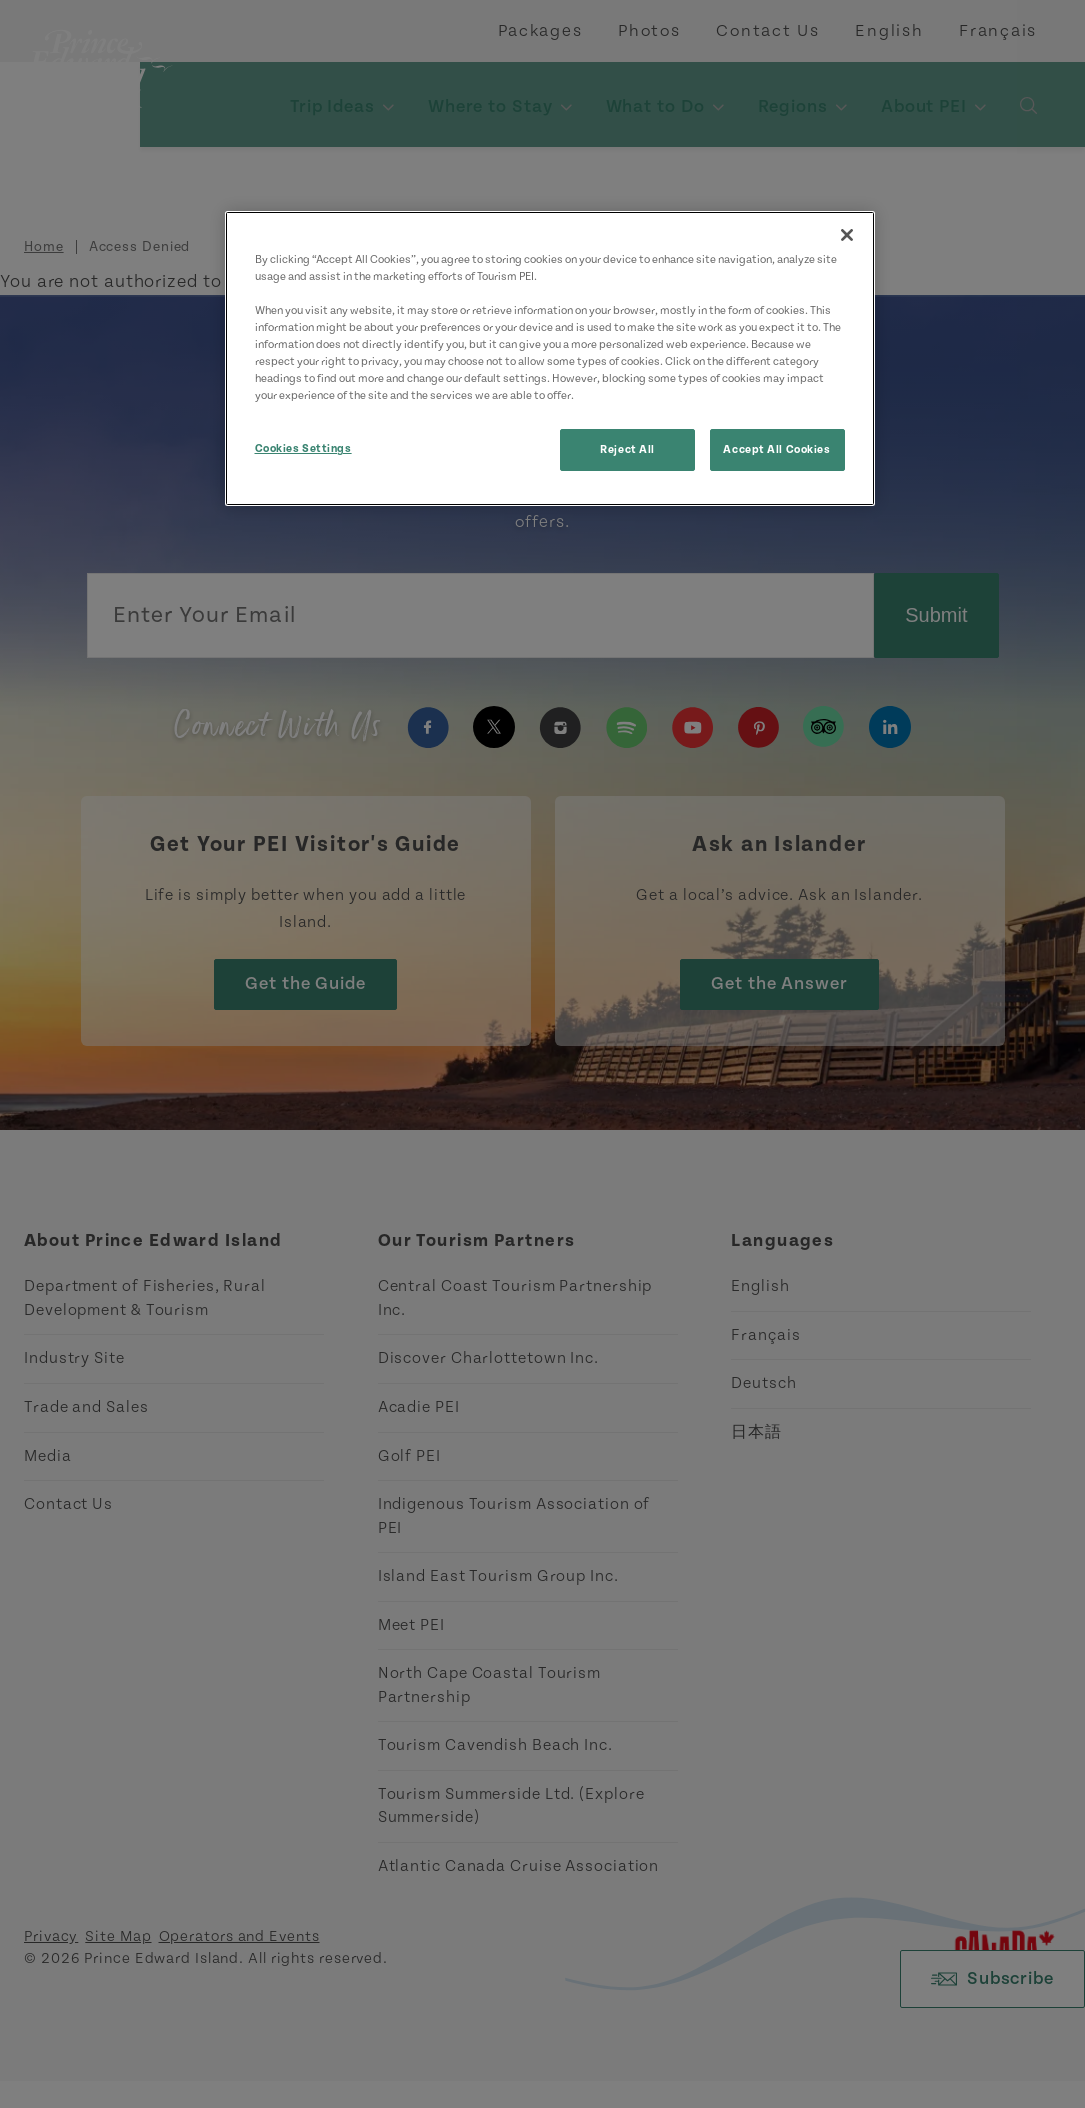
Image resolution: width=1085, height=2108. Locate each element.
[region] (550, 358)
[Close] (847, 235)
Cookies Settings (303, 448)
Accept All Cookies (776, 449)
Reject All (627, 449)
